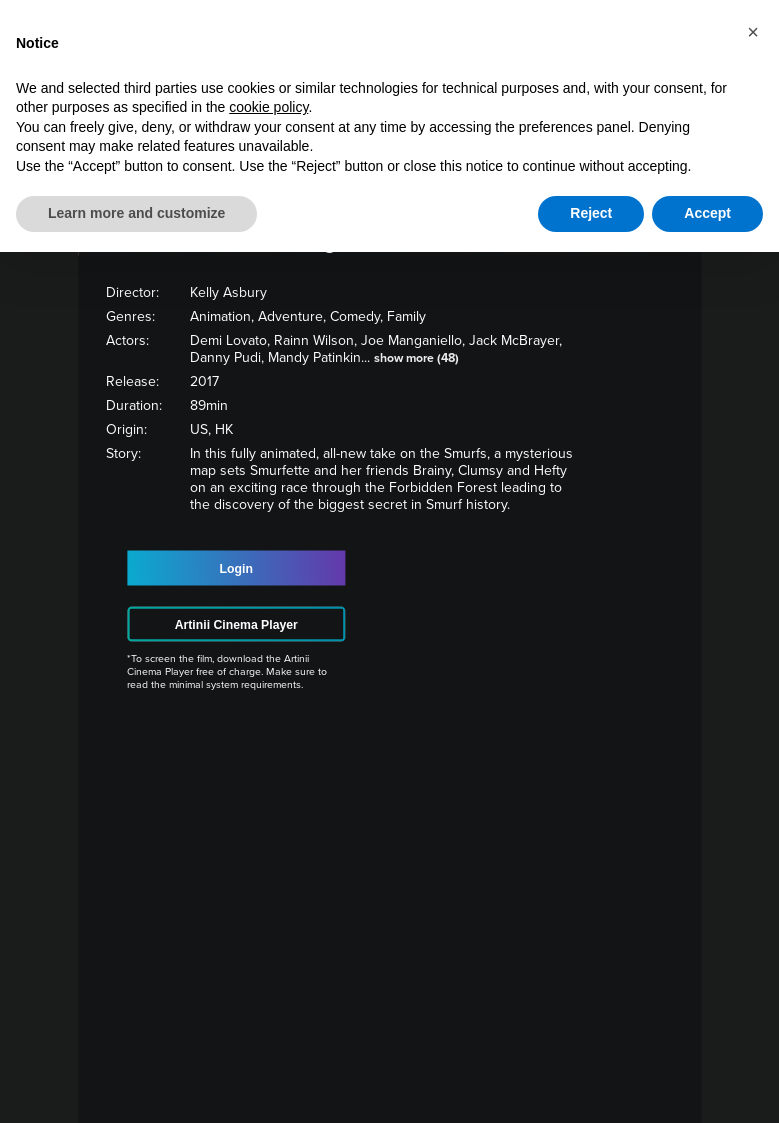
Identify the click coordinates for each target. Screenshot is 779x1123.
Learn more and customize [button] (136, 213)
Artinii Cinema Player (236, 624)
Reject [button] (591, 213)
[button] (753, 32)
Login (236, 568)
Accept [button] (707, 213)
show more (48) (416, 358)
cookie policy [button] (268, 107)
